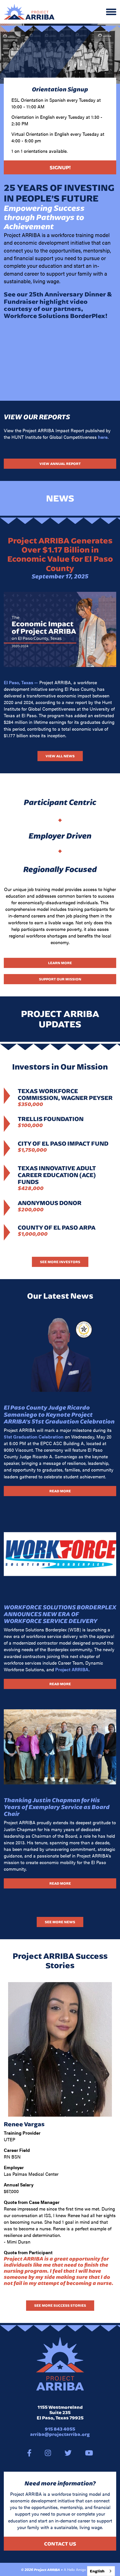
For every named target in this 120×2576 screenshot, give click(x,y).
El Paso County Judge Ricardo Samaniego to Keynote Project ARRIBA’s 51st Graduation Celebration (59, 1414)
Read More (60, 1491)
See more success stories (60, 2305)
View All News (60, 756)
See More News (60, 1922)
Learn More (60, 963)
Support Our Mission (60, 979)
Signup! (60, 167)
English (97, 2571)
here (103, 437)
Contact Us (60, 2543)
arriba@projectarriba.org (60, 2434)
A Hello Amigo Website (81, 2569)
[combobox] (101, 2571)
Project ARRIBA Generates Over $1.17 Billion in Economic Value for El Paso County (60, 554)
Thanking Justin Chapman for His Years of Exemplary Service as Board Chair (57, 1806)
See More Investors (60, 1262)
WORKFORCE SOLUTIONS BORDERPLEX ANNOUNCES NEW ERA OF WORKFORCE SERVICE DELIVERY (60, 1614)
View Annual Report (60, 463)
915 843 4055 (60, 2429)
